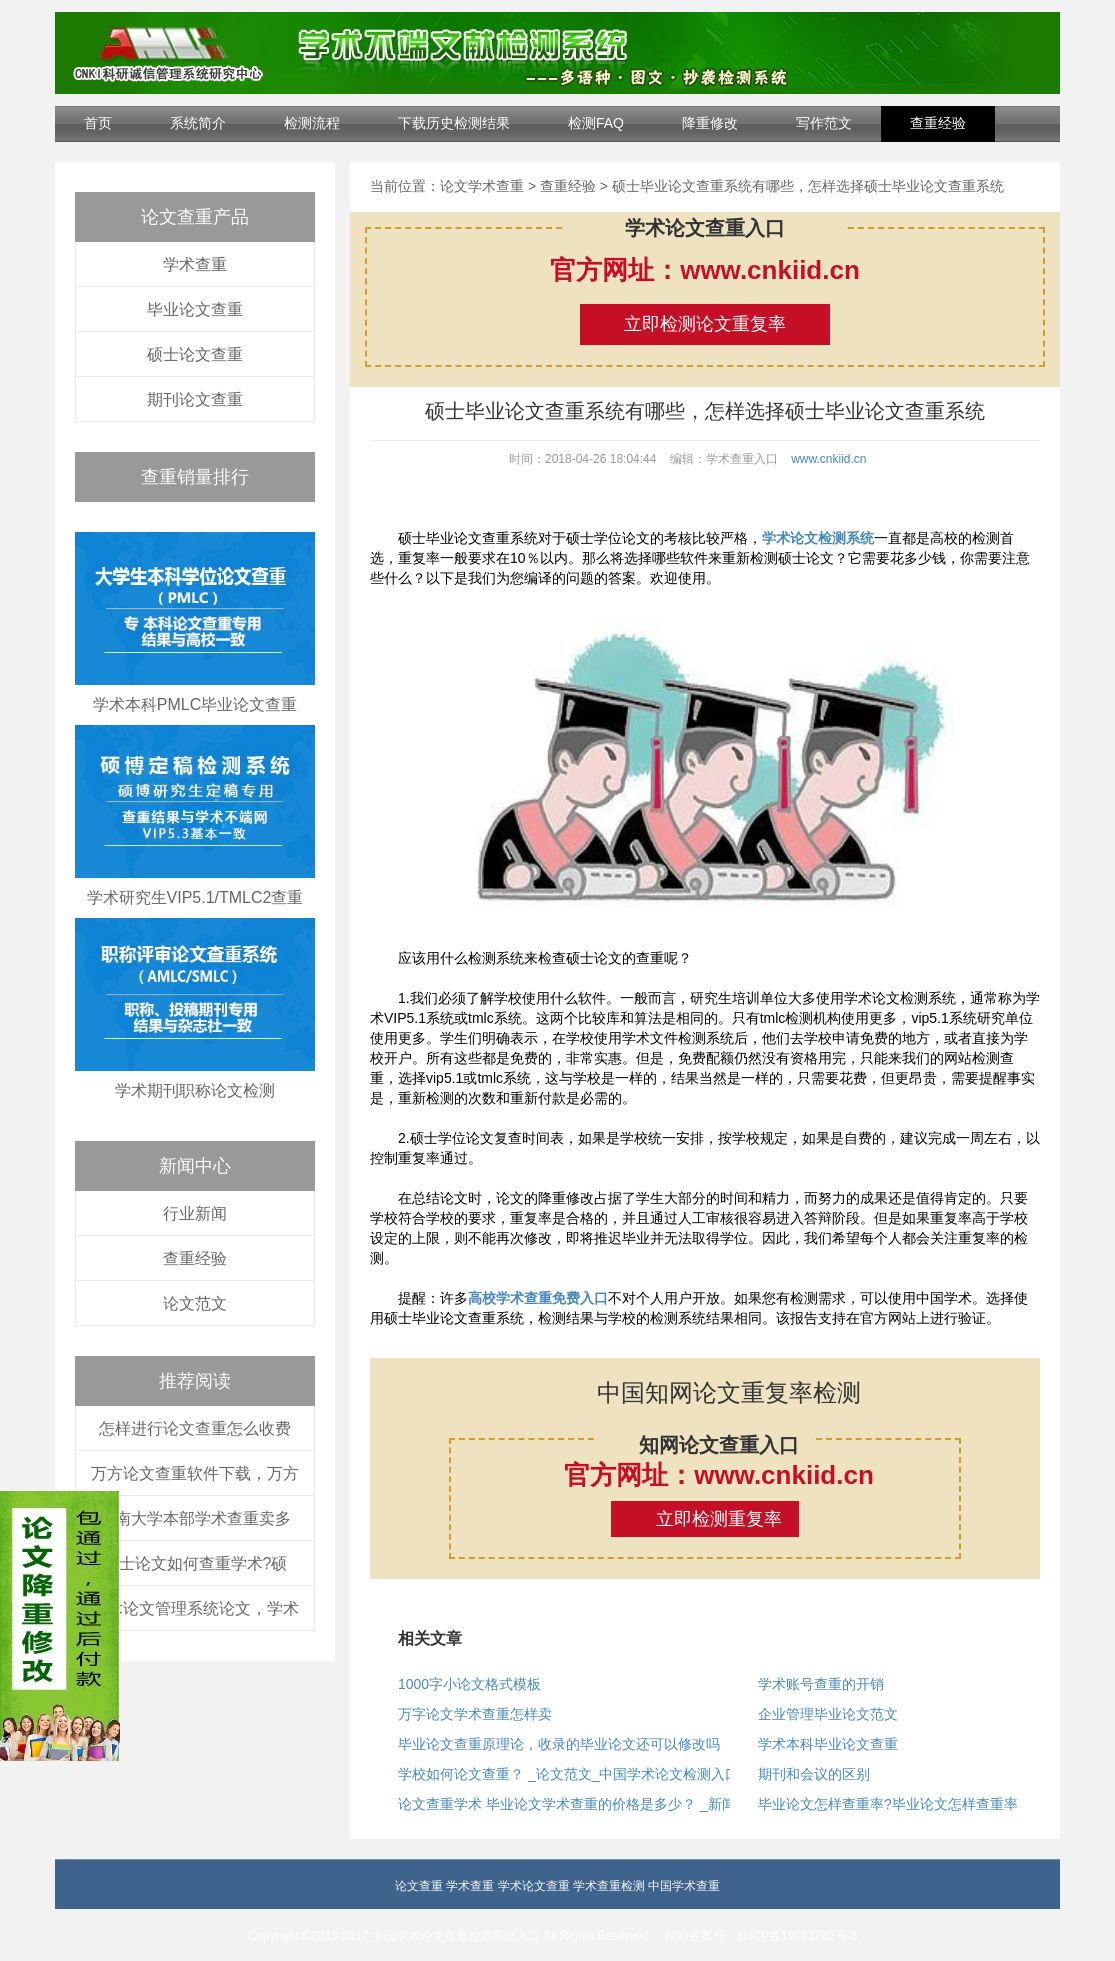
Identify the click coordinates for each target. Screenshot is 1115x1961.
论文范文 (195, 1303)
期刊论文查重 (195, 399)
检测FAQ (596, 123)
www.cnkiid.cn (828, 459)
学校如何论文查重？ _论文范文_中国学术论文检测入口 (568, 1774)
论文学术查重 (482, 186)
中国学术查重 (684, 1886)
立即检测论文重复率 (705, 324)
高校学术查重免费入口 (538, 1298)
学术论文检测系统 (818, 538)
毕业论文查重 (195, 309)
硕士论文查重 (195, 354)
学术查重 (195, 264)
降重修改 (710, 123)
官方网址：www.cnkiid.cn (705, 270)
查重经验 (938, 123)
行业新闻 (195, 1213)
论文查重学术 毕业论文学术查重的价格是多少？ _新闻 (567, 1804)
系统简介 (198, 123)
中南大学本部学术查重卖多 (195, 1518)
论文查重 (419, 1886)
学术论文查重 (534, 1886)
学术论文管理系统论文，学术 (195, 1608)
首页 (98, 123)
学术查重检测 (609, 1886)
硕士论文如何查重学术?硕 (195, 1563)
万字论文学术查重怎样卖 (475, 1714)
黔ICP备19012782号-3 (797, 1936)
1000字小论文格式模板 (469, 1684)
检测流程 (312, 123)
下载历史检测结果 (454, 123)
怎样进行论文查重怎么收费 (195, 1428)
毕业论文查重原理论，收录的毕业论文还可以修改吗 (559, 1744)
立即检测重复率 (719, 1519)
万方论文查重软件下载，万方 (195, 1473)
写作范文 (824, 123)
